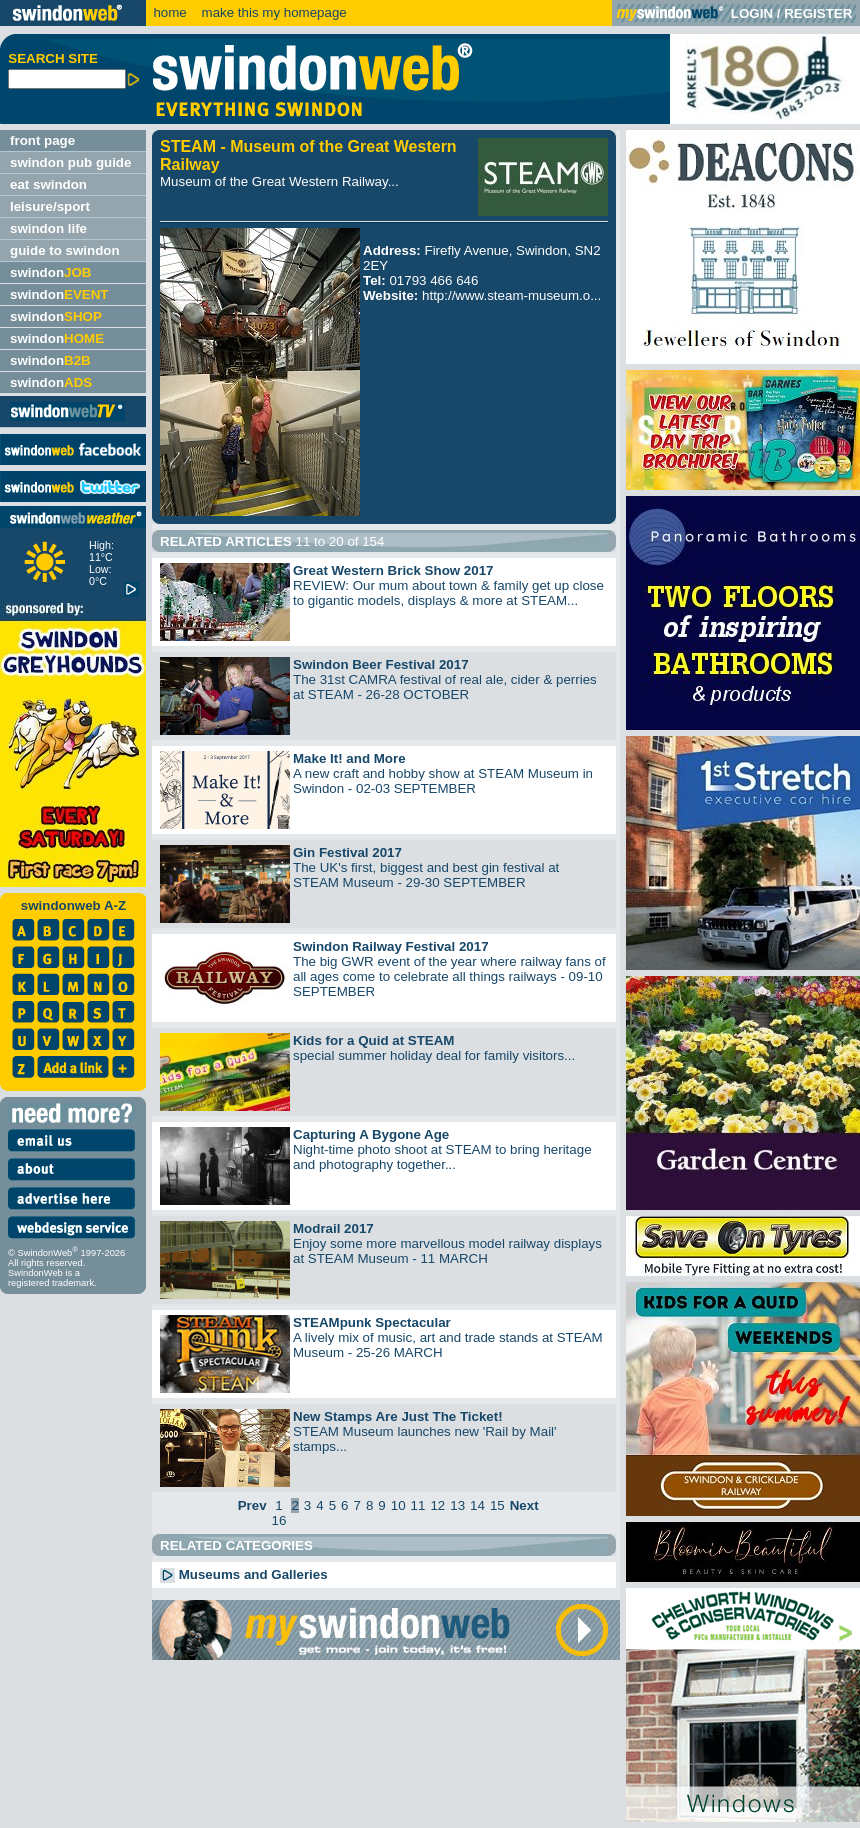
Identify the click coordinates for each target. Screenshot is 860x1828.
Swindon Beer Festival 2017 (381, 664)
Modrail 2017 (333, 1228)
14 (477, 1505)
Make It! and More (349, 758)
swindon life (48, 228)
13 (457, 1505)
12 (437, 1505)
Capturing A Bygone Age (371, 1134)
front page (42, 140)
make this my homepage (272, 12)
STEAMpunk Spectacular (372, 1322)
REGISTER (818, 13)
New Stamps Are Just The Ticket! (398, 1416)
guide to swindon (65, 250)
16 (279, 1520)
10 (398, 1505)
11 (418, 1505)
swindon (50, 272)
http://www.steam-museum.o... (511, 295)
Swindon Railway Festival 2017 (391, 946)
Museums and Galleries (244, 1574)
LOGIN (752, 13)
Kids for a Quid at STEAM (373, 1040)
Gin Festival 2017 (347, 852)
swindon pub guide (70, 162)
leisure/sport (50, 206)
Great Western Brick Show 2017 (393, 570)
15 (497, 1505)
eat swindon (48, 184)
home (169, 12)
